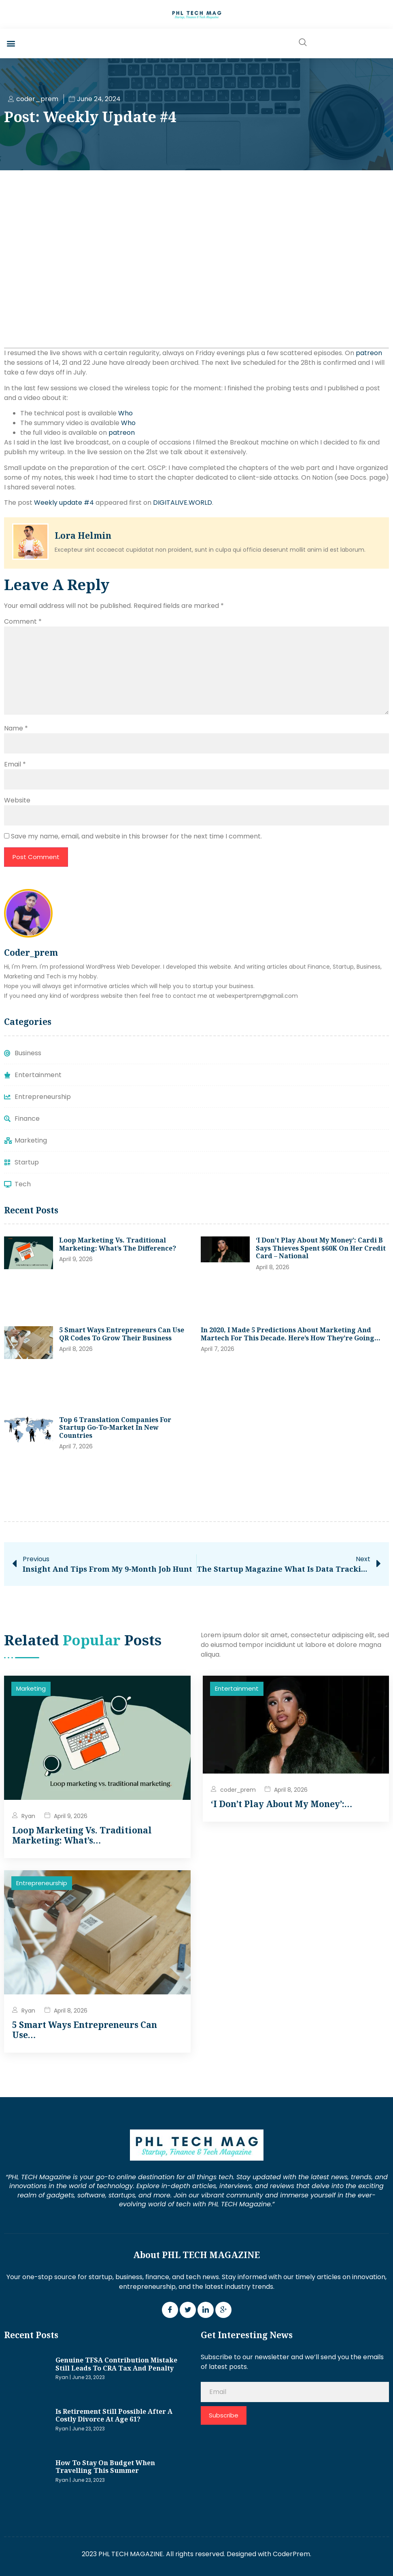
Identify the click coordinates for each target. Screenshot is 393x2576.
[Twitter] (188, 2310)
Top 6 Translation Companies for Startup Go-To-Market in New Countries (115, 1427)
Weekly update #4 (64, 502)
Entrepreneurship (41, 1883)
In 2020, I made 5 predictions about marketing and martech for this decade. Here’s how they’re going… (290, 1333)
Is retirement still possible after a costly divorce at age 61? (113, 2415)
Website (17, 800)
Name (16, 728)
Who (125, 413)
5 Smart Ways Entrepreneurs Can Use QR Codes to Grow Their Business (121, 1333)
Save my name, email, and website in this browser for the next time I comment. (136, 836)
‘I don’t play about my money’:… (281, 1804)
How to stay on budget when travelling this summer (105, 2466)
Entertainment (237, 1688)
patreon (369, 353)
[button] (10, 43)
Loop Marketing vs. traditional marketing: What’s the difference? (117, 1244)
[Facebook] (170, 2310)
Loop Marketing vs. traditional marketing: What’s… (82, 1835)
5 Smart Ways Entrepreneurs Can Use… (84, 2030)
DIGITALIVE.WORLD (182, 502)
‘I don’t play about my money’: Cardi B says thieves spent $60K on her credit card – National (321, 1248)
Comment (23, 621)
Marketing (31, 1688)
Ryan (28, 1816)
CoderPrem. (292, 2554)
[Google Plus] (223, 2310)
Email (15, 764)
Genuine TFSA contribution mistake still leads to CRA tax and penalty (116, 2364)
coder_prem (238, 1790)
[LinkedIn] (206, 2310)
